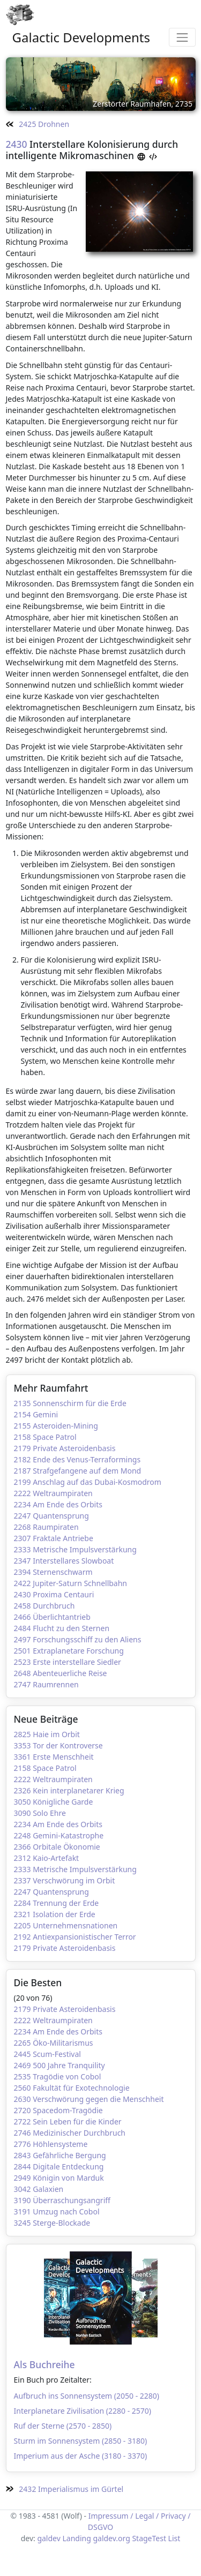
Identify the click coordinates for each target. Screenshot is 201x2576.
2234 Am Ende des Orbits (58, 1504)
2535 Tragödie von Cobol (57, 2076)
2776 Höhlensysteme (51, 2144)
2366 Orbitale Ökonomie (57, 1847)
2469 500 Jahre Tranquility (59, 2065)
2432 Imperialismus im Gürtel (65, 2489)
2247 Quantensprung (51, 1516)
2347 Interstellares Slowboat (64, 1561)
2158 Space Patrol (45, 1437)
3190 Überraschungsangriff (62, 2200)
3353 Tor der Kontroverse (58, 1745)
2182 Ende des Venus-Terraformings (77, 1459)
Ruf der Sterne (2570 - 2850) (63, 2426)
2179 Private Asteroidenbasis (65, 1448)
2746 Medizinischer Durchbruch (70, 2133)
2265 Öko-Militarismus (53, 2043)
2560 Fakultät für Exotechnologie (72, 2088)
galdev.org (111, 2538)
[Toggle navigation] (182, 37)
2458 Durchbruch (44, 1606)
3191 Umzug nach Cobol (57, 2211)
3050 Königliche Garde (53, 1802)
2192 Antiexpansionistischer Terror (75, 1937)
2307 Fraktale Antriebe (53, 1538)
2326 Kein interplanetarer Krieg (69, 1790)
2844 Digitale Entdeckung (59, 2166)
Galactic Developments (81, 37)
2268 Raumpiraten (46, 1527)
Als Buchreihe (44, 2364)
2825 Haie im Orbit (47, 1734)
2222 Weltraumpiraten (53, 1493)
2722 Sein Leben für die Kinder (68, 2121)
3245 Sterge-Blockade (52, 2223)
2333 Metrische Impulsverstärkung (75, 1549)
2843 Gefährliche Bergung (60, 2155)
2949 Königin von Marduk (59, 2178)
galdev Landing (64, 2538)
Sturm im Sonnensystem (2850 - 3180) (80, 2441)
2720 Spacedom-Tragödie (58, 2110)
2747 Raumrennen (46, 1684)
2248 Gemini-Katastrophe (59, 1835)
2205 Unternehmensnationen (66, 1925)
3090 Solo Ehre (40, 1813)
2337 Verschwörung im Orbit (64, 1880)
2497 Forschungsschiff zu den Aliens (78, 1639)
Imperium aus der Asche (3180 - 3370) (80, 2456)
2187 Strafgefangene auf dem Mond (78, 1471)
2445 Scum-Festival (47, 2054)
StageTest (149, 2538)
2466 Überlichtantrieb (52, 1617)
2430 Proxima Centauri (54, 1594)
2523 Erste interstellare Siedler (67, 1662)
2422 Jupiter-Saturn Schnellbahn (71, 1583)
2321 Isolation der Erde (54, 1914)
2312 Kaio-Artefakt (46, 1858)
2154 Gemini (36, 1414)
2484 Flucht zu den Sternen (62, 1628)
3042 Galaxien (39, 2189)
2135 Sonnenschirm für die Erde (70, 1403)
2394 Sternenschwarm (53, 1572)
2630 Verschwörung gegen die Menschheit (89, 2099)
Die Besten (38, 1982)
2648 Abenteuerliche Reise (60, 1673)
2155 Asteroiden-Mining (56, 1426)
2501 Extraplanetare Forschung (69, 1651)
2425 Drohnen (38, 124)
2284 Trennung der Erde (56, 1903)
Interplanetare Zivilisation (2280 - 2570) (83, 2411)
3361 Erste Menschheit (54, 1757)
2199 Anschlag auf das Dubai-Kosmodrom (87, 1482)
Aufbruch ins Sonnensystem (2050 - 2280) (87, 2396)
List (174, 2538)
